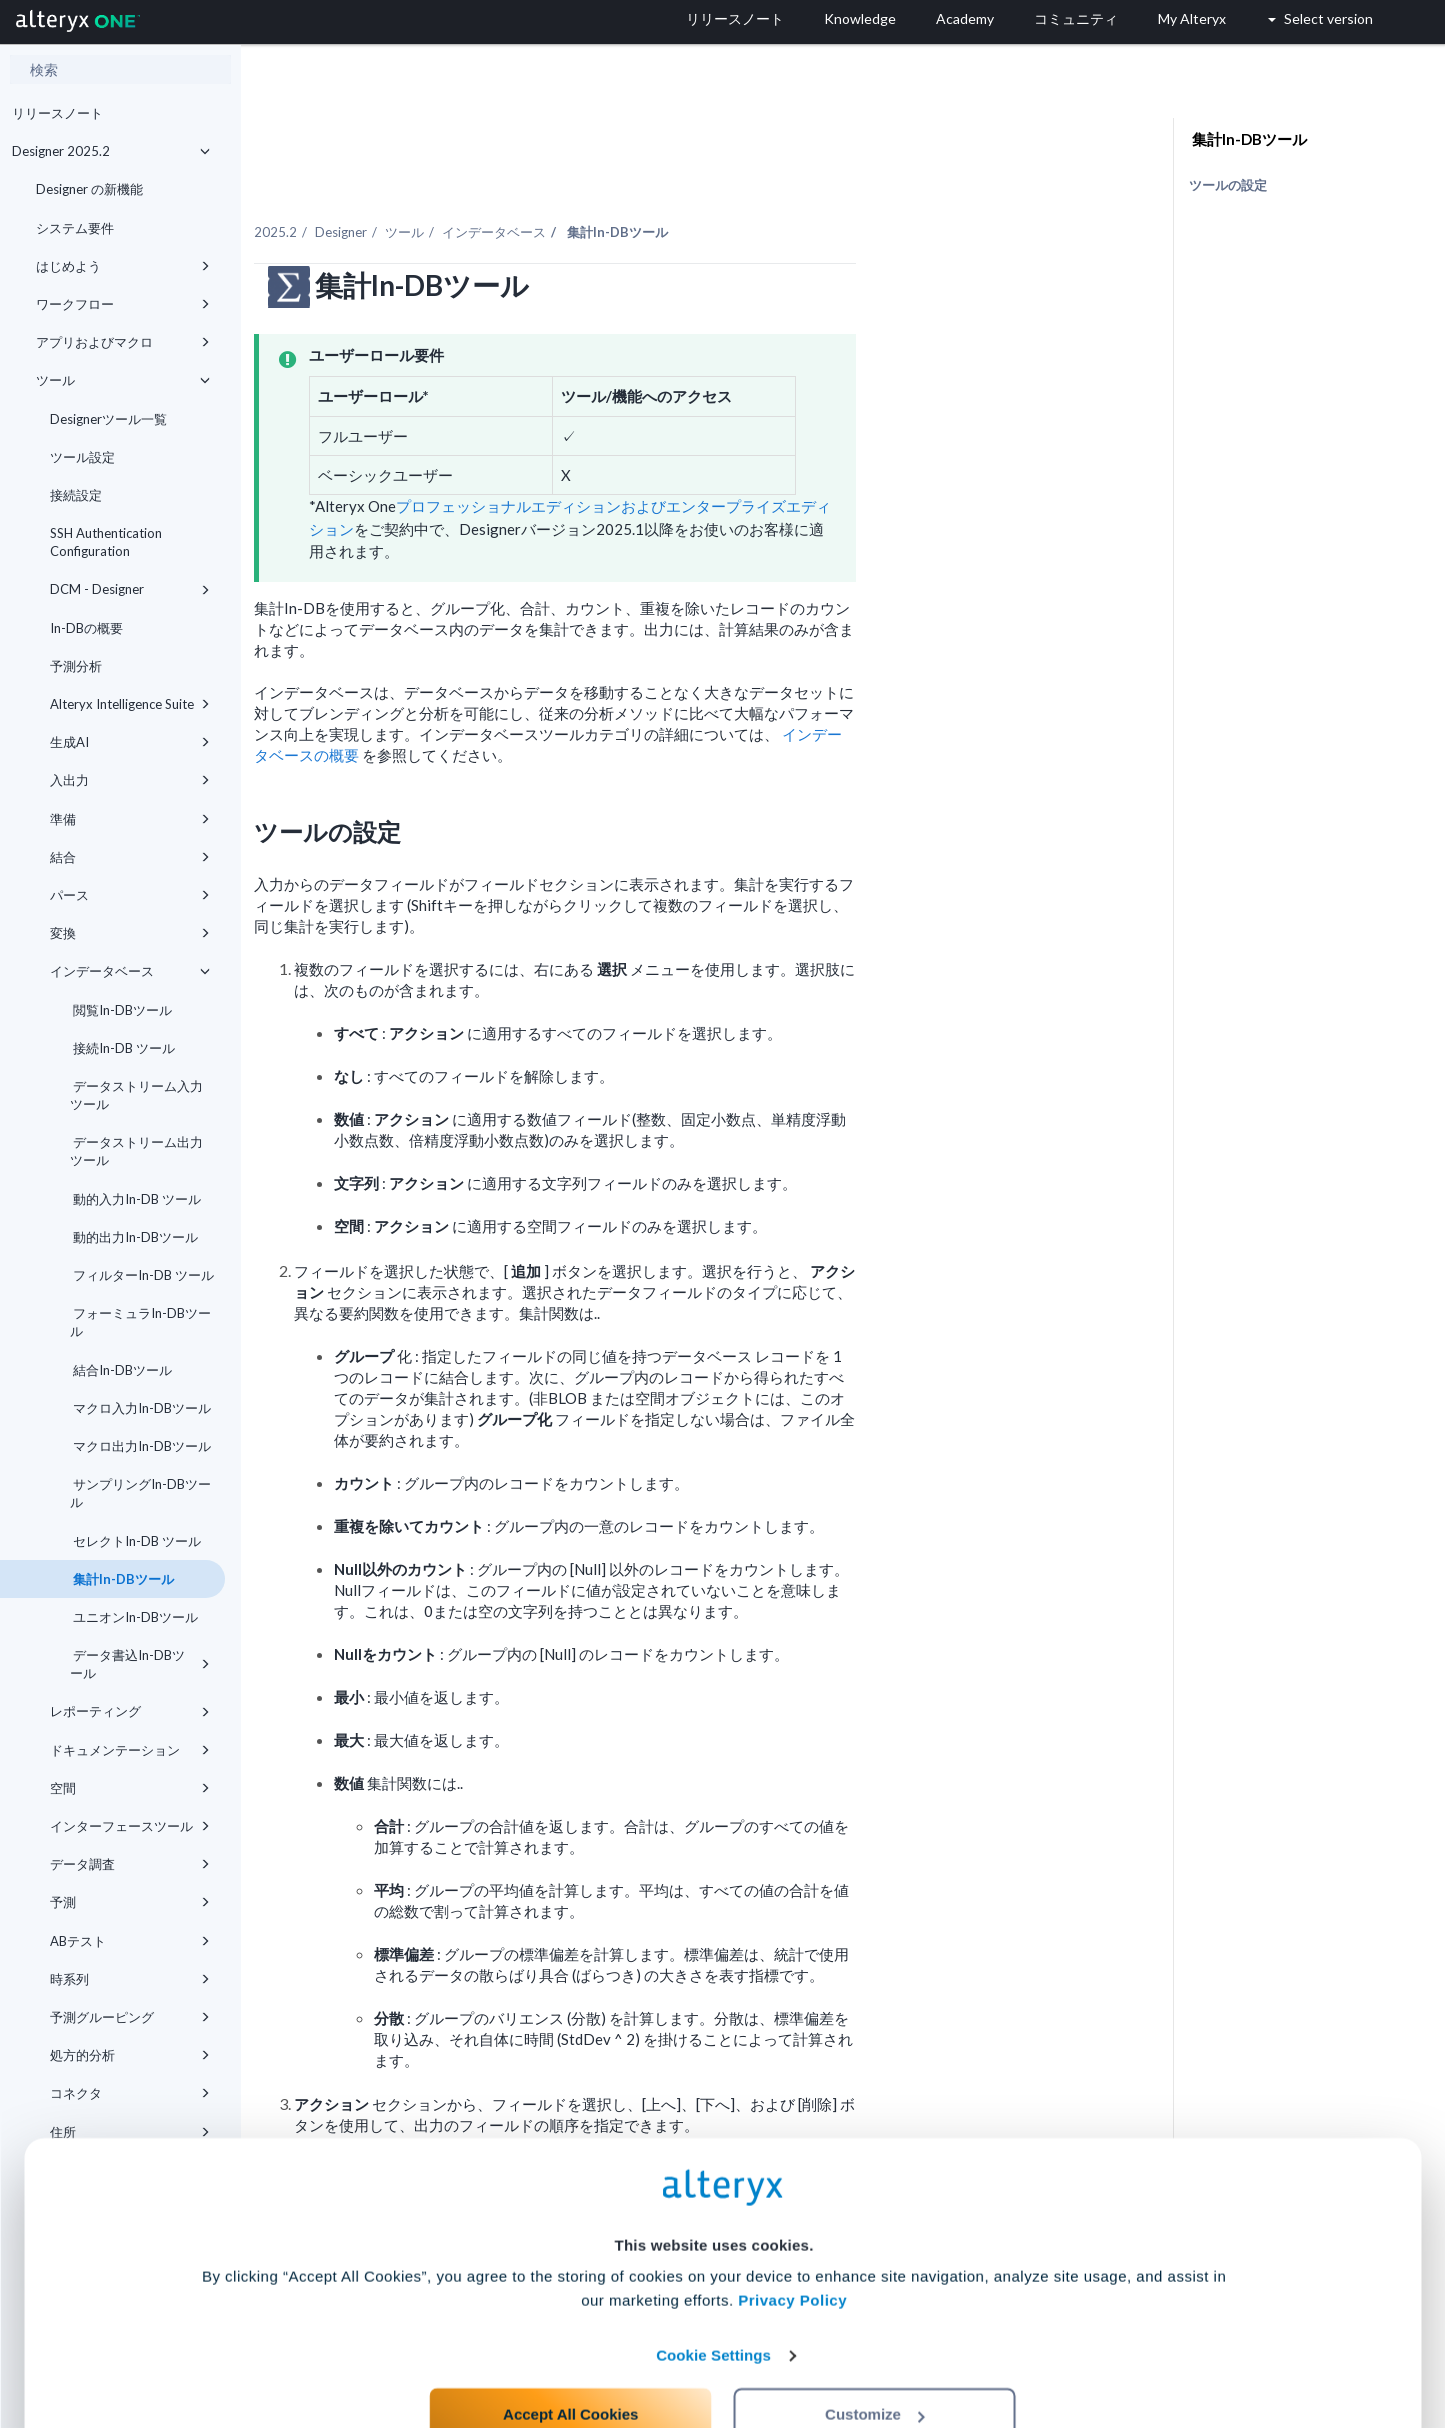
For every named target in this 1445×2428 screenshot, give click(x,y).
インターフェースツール (130, 1826)
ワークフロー (123, 304)
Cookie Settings (713, 2280)
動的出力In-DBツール (134, 1237)
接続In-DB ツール (122, 1048)
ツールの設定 (1228, 185)
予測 (130, 1902)
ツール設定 (82, 457)
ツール (123, 380)
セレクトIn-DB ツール (135, 1541)
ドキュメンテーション (130, 1750)
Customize (875, 2339)
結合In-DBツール (121, 1370)
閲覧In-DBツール (121, 1010)
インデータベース (130, 971)
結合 (130, 857)
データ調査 (130, 1864)
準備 (130, 819)
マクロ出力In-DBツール (140, 1446)
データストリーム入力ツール (136, 1095)
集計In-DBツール (122, 1579)
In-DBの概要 (86, 628)
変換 (130, 933)
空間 (130, 1788)
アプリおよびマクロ (123, 342)
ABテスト (130, 1941)
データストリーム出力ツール (136, 1151)
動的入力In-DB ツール (135, 1199)
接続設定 (76, 495)
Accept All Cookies (570, 2339)
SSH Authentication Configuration (106, 542)
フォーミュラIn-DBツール (140, 1322)
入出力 (130, 780)
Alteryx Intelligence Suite (130, 704)
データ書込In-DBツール (140, 1664)
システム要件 (75, 228)
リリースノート (57, 113)
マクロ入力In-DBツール (140, 1408)
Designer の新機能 (89, 189)
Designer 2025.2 (111, 151)
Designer (529, 189)
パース (130, 895)
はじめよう (123, 266)
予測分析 (76, 666)
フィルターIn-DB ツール (142, 1275)
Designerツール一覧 (108, 419)
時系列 (130, 1979)
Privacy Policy (792, 2225)
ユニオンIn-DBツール (134, 1617)
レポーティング (130, 1711)
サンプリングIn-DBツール (140, 1493)
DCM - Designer (130, 589)
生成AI (130, 742)
